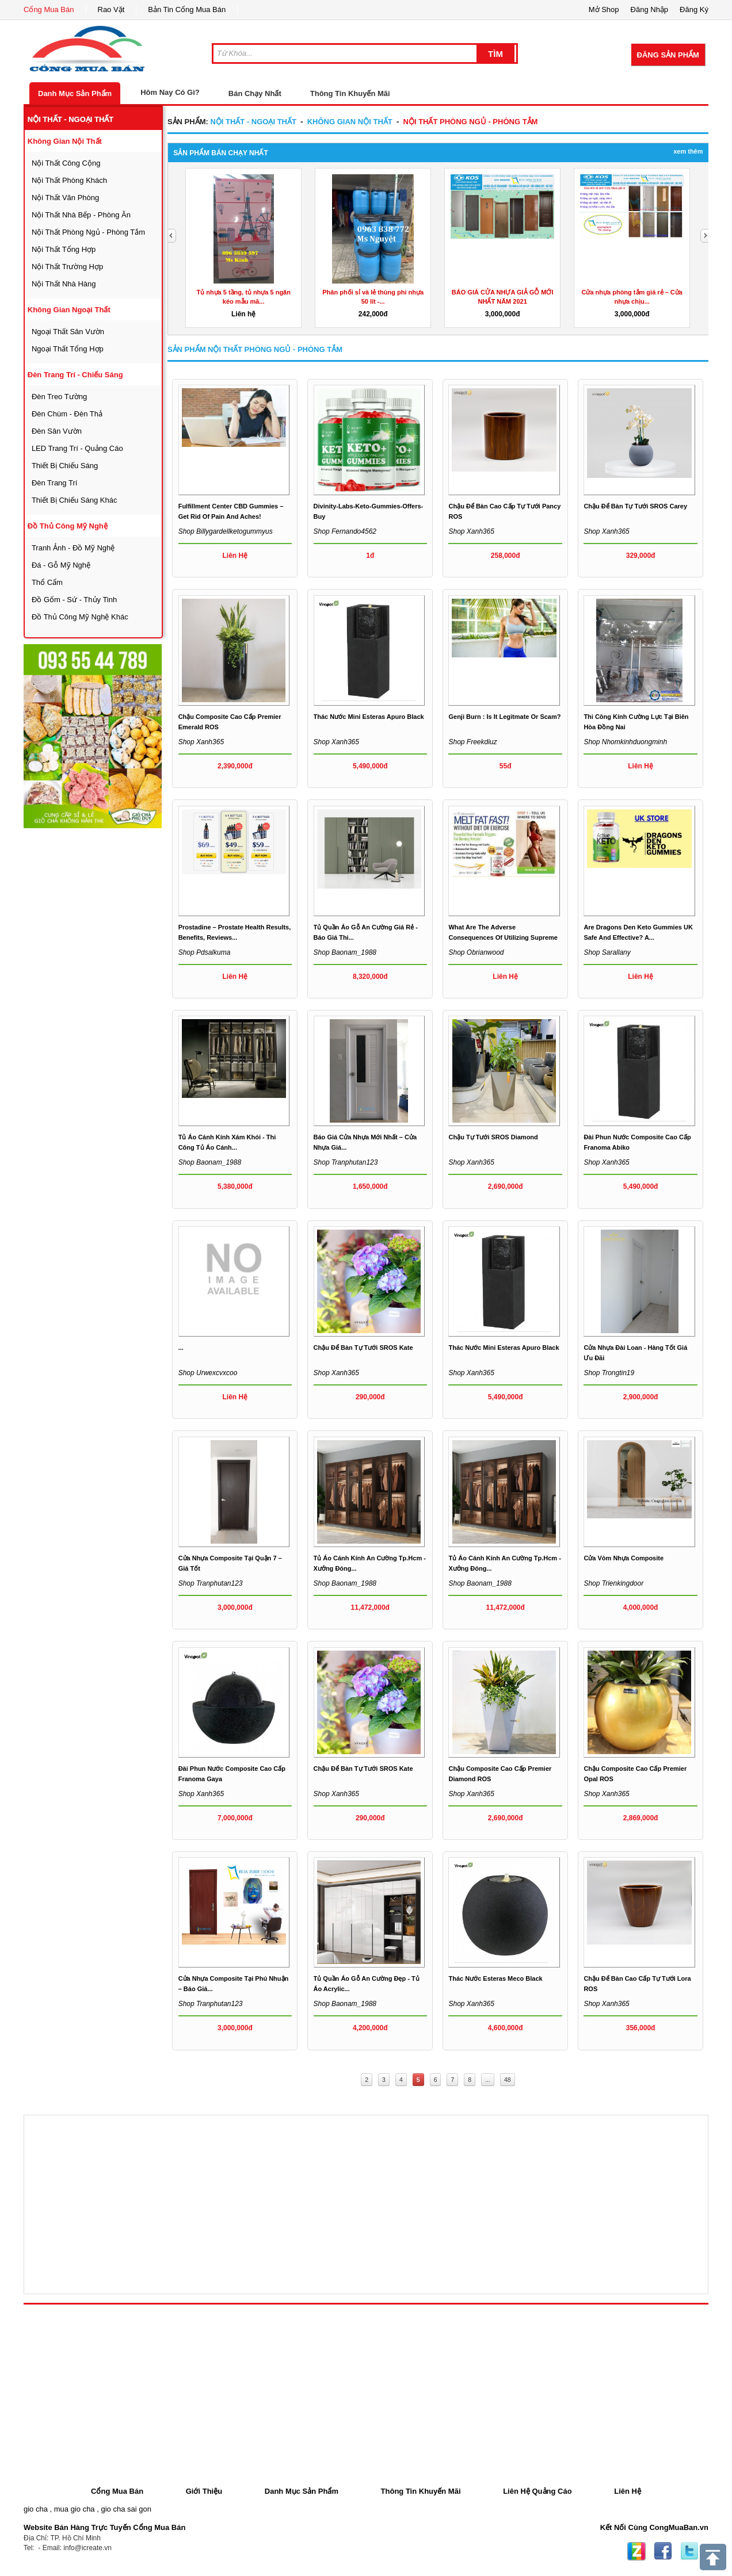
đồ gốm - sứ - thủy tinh (74, 599)
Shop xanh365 (471, 531)
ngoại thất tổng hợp (68, 349)
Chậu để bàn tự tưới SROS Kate (363, 1347)
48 (507, 2079)
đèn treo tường (59, 396)
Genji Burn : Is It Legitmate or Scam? (504, 716)
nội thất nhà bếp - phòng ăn (81, 214)
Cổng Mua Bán (49, 9)
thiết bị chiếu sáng (65, 465)
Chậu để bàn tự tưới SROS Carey (635, 506)
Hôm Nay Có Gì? (170, 92)
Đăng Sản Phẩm (668, 55)
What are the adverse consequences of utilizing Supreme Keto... (502, 937)
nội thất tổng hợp (64, 249)
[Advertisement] (110, 1002)
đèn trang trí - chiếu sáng (75, 374)
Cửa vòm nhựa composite (624, 1558)
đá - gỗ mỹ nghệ (61, 565)
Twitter (689, 2551)
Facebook (663, 2551)
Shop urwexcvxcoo (208, 1373)
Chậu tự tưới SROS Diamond (492, 1137)
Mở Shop (604, 9)
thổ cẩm (47, 582)
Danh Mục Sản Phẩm (75, 93)
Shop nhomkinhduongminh (625, 742)
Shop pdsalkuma (204, 952)
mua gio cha (74, 2509)
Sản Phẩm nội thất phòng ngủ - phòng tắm (254, 349)
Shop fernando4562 (345, 531)
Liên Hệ (627, 2491)
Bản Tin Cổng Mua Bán (187, 9)
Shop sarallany (607, 952)
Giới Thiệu (204, 2491)
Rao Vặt (111, 9)
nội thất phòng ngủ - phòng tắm (88, 232)
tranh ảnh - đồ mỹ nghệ (73, 547)
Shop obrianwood (476, 952)
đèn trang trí (54, 483)
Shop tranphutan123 (346, 1162)
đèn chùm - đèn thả (67, 413)
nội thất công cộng (66, 163)
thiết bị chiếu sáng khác (74, 500)
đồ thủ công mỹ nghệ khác (80, 617)
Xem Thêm (688, 151)
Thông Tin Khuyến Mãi (350, 93)
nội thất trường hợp (67, 266)
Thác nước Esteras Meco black (495, 1978)
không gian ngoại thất (69, 309)
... (181, 1347)
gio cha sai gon (126, 2509)
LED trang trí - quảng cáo (77, 448)
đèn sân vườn (57, 431)
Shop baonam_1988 (345, 952)
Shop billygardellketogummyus (225, 531)
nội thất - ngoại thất (71, 119)
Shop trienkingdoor (613, 1583)
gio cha (36, 2509)
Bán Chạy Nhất (254, 93)
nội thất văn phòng (65, 197)
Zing (636, 2551)
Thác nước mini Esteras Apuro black (369, 716)
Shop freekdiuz (472, 742)
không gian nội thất (65, 141)
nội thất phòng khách (69, 180)
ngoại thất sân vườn (68, 331)
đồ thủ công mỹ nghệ (68, 526)
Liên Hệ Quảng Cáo (537, 2491)
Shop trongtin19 (609, 1373)
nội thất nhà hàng (64, 284)
